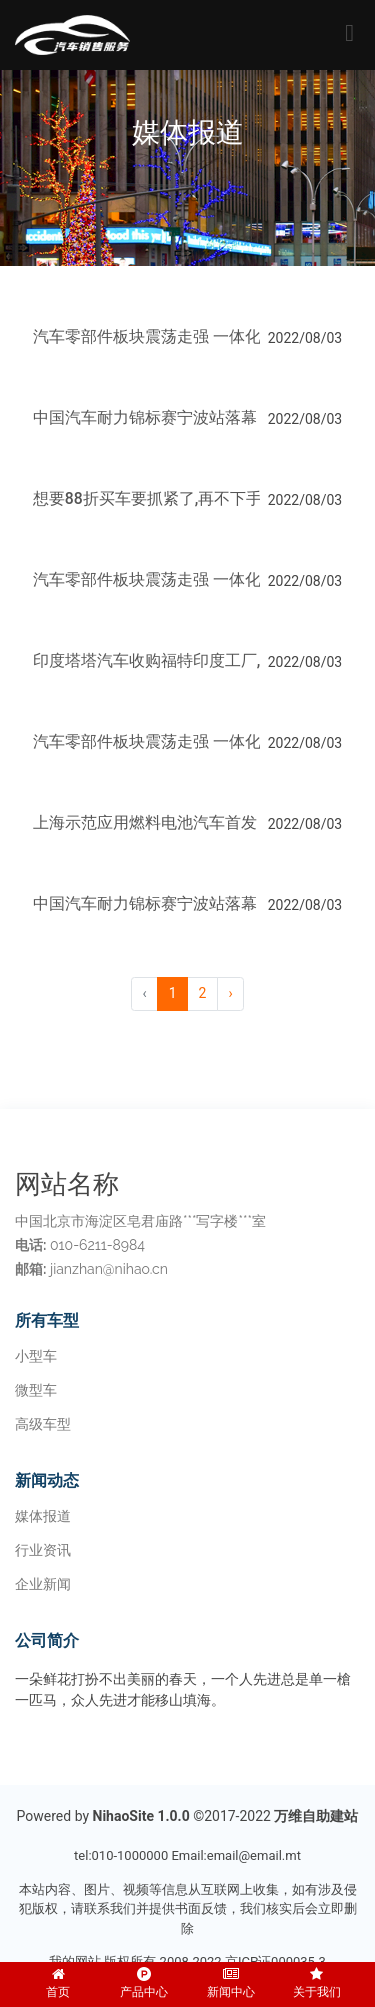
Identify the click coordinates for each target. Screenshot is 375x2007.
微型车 (36, 1390)
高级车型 (43, 1424)
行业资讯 (43, 1550)
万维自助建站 (316, 1816)
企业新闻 (43, 1584)
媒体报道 (43, 1516)
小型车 (36, 1356)
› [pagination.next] (230, 993)
